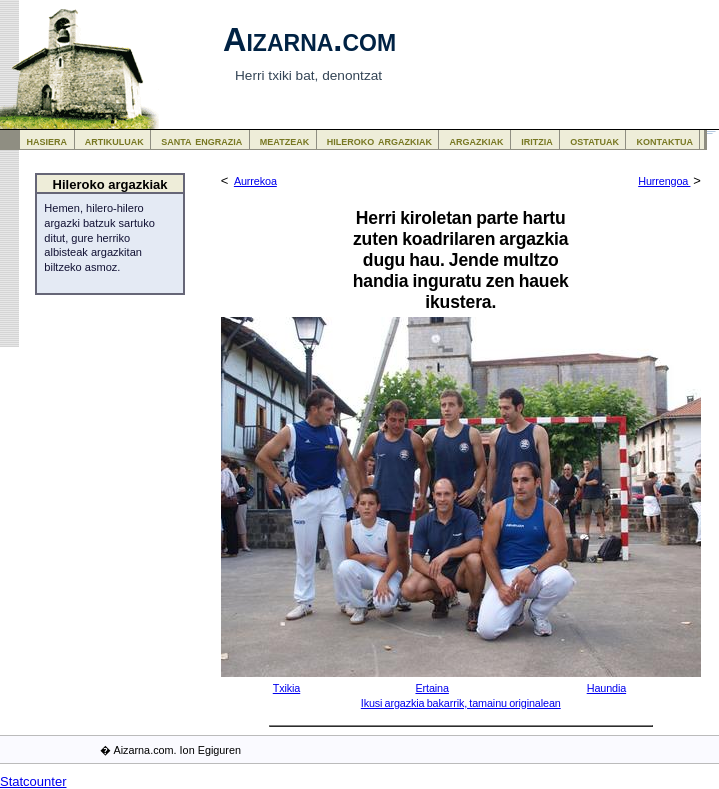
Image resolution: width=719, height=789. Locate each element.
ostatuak (594, 140)
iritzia (537, 140)
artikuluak (114, 140)
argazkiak (477, 140)
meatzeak (284, 140)
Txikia (287, 688)
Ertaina (431, 688)
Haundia (606, 688)
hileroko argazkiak (379, 140)
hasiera (47, 140)
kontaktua (665, 140)
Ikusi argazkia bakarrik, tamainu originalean (461, 703)
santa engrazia (201, 140)
